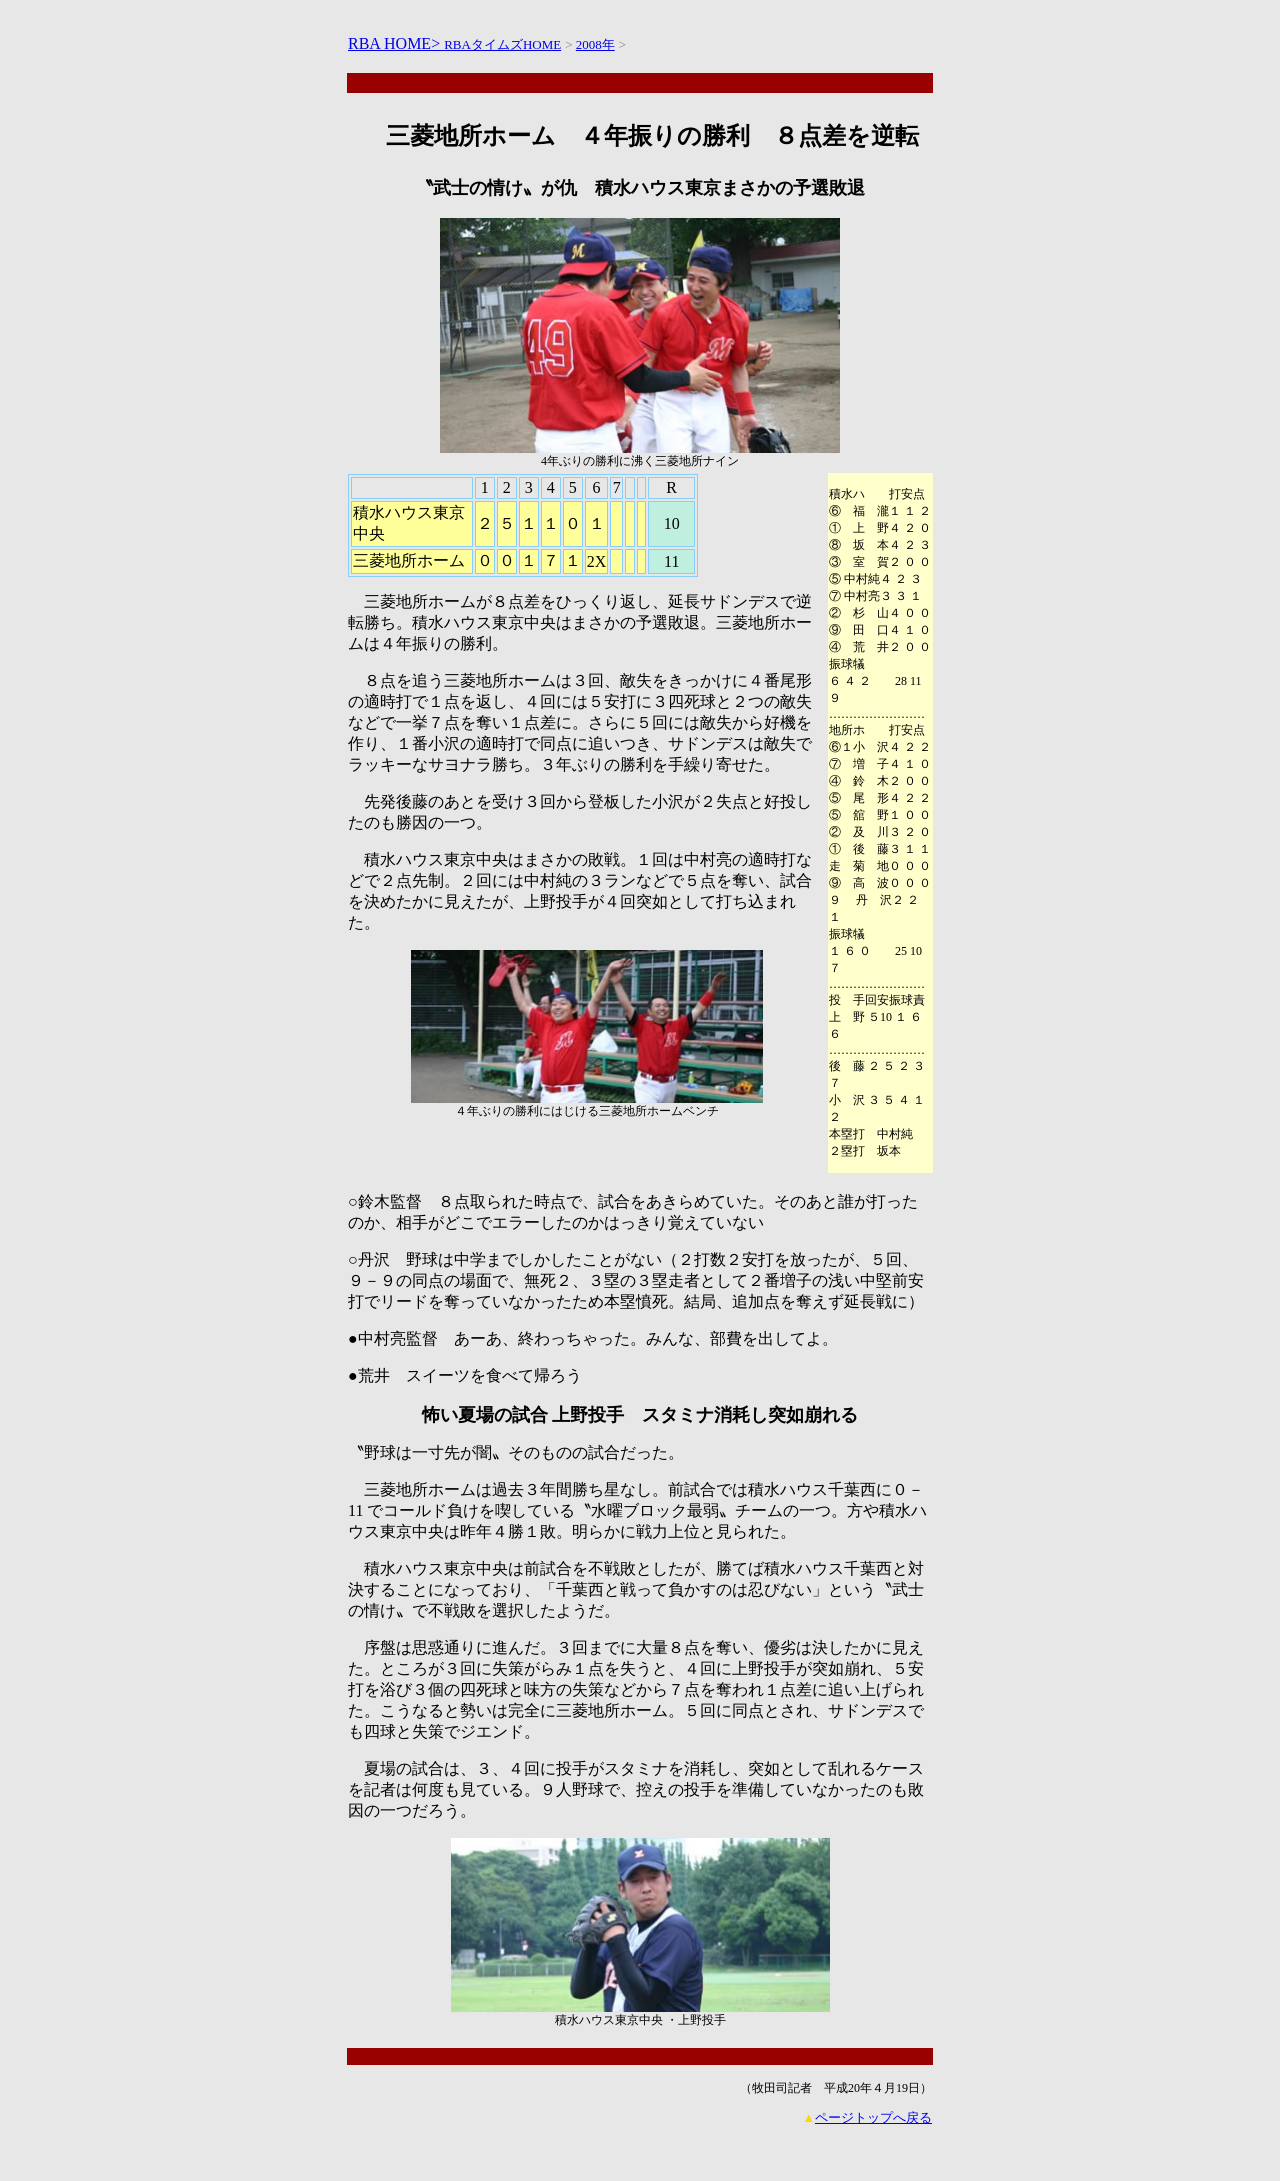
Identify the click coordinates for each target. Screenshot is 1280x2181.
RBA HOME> (396, 43)
